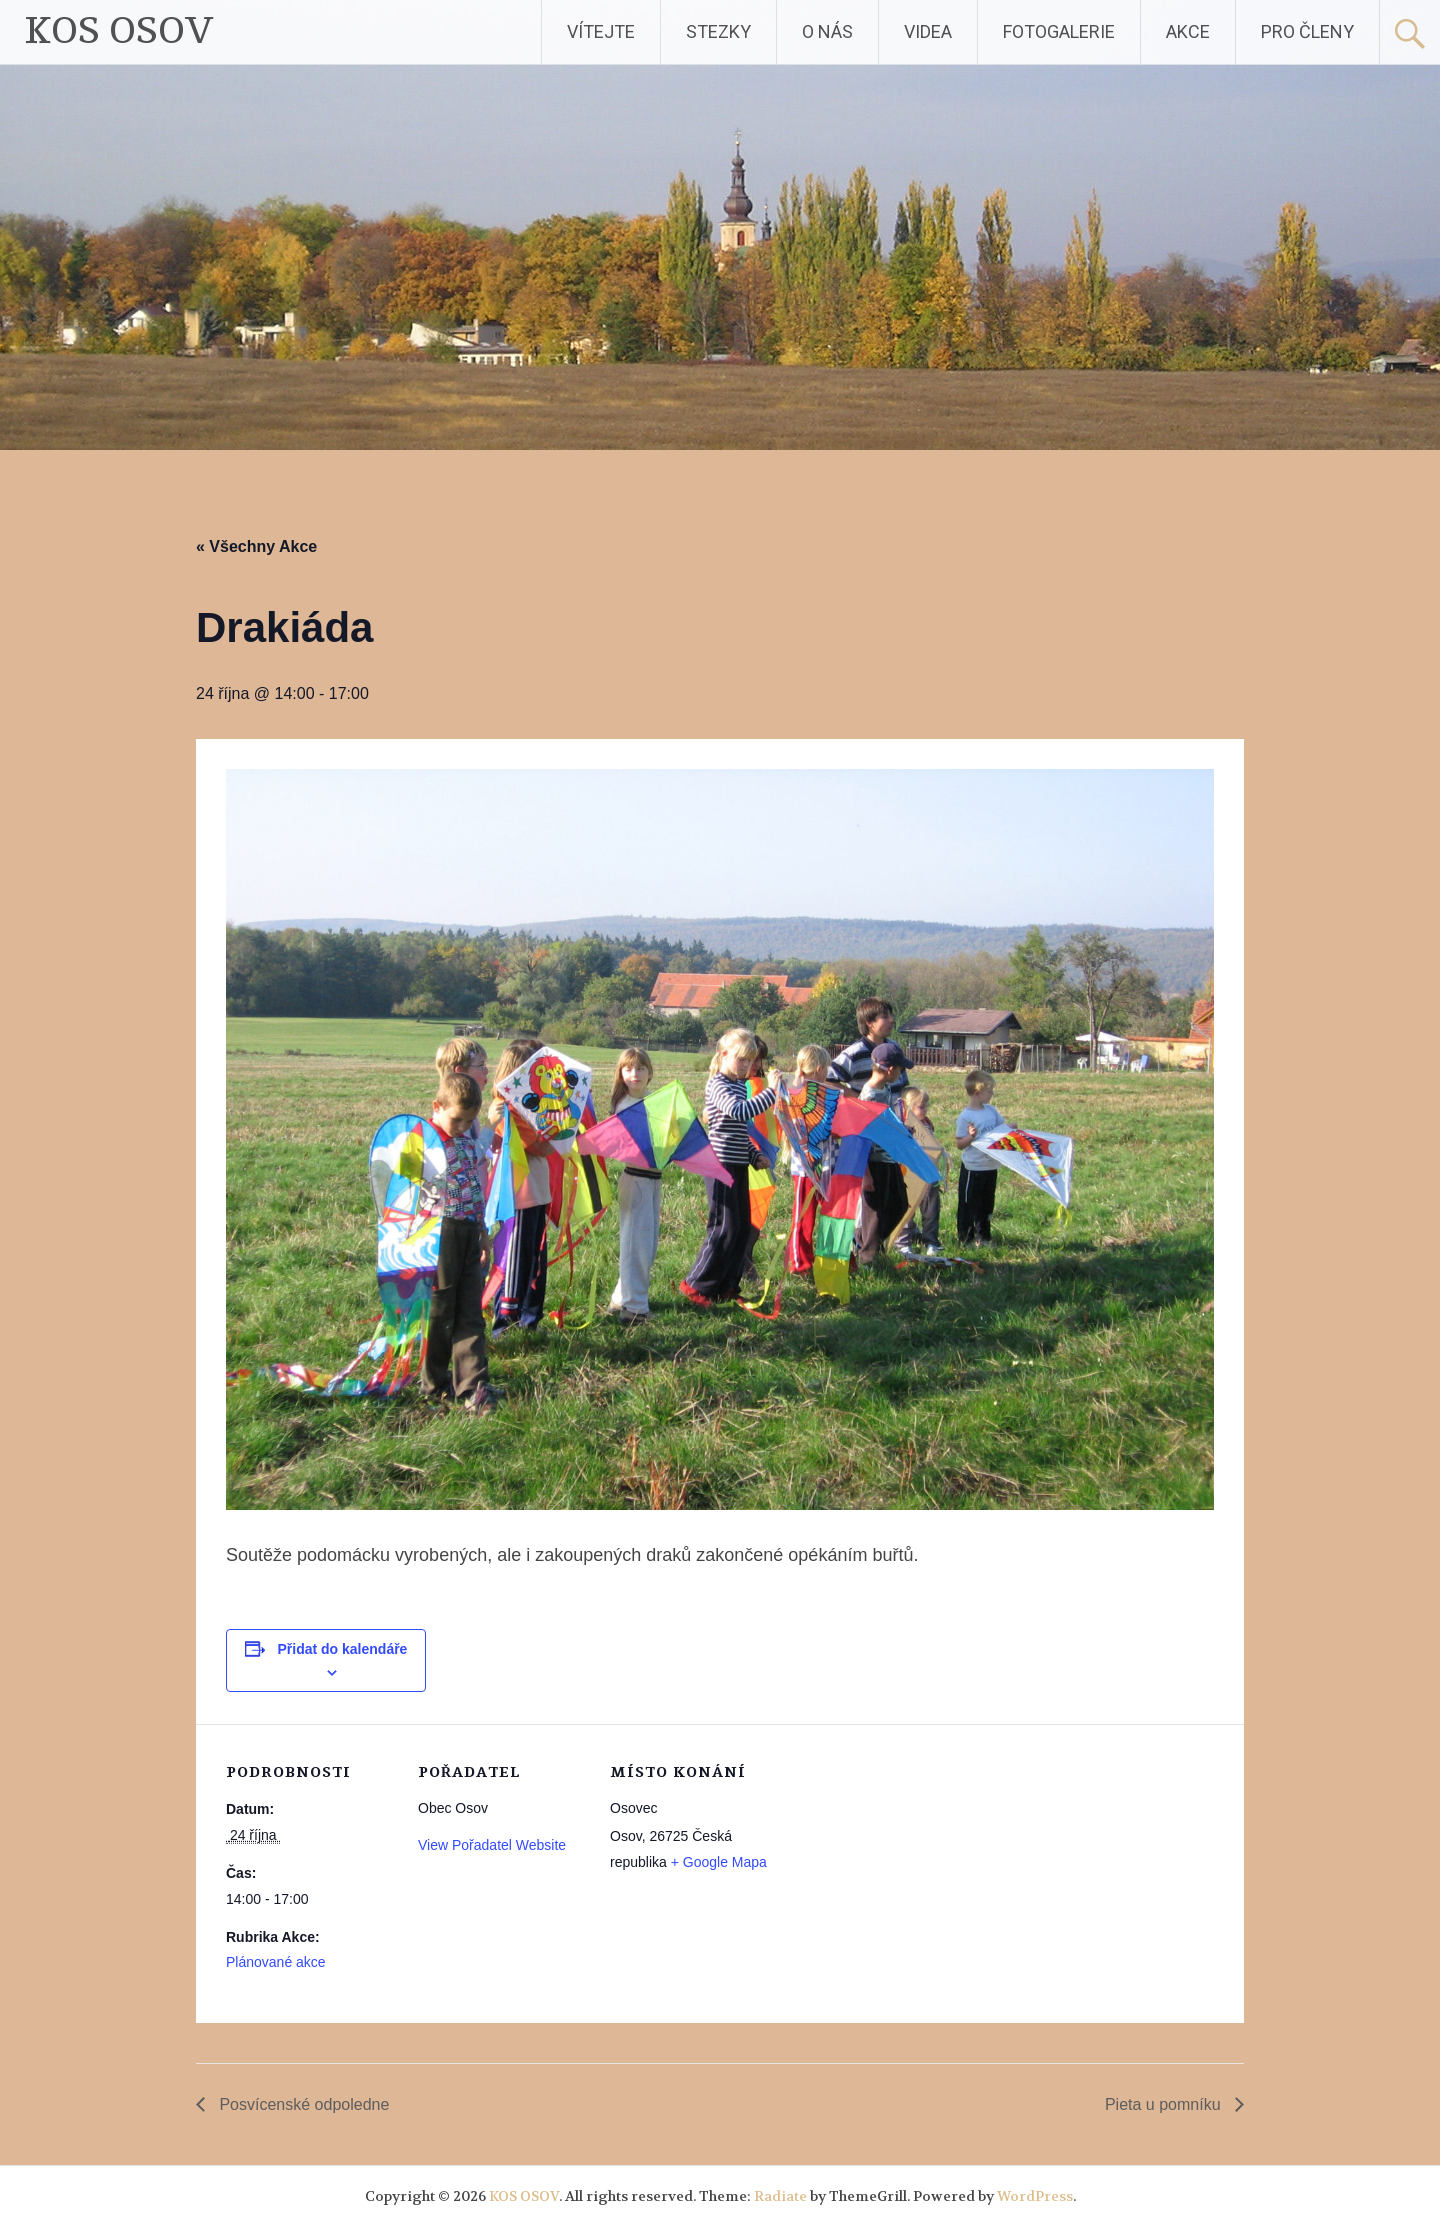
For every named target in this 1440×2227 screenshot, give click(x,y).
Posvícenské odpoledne (302, 2104)
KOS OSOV (119, 31)
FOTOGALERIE (1059, 31)
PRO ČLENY (1307, 31)
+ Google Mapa (719, 1862)
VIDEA (928, 31)
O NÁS (827, 31)
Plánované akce (276, 1962)
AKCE (1188, 31)
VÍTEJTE (601, 31)
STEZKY (718, 31)
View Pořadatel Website (492, 1845)
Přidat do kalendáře (342, 1649)
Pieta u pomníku (1165, 2104)
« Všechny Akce (256, 546)
